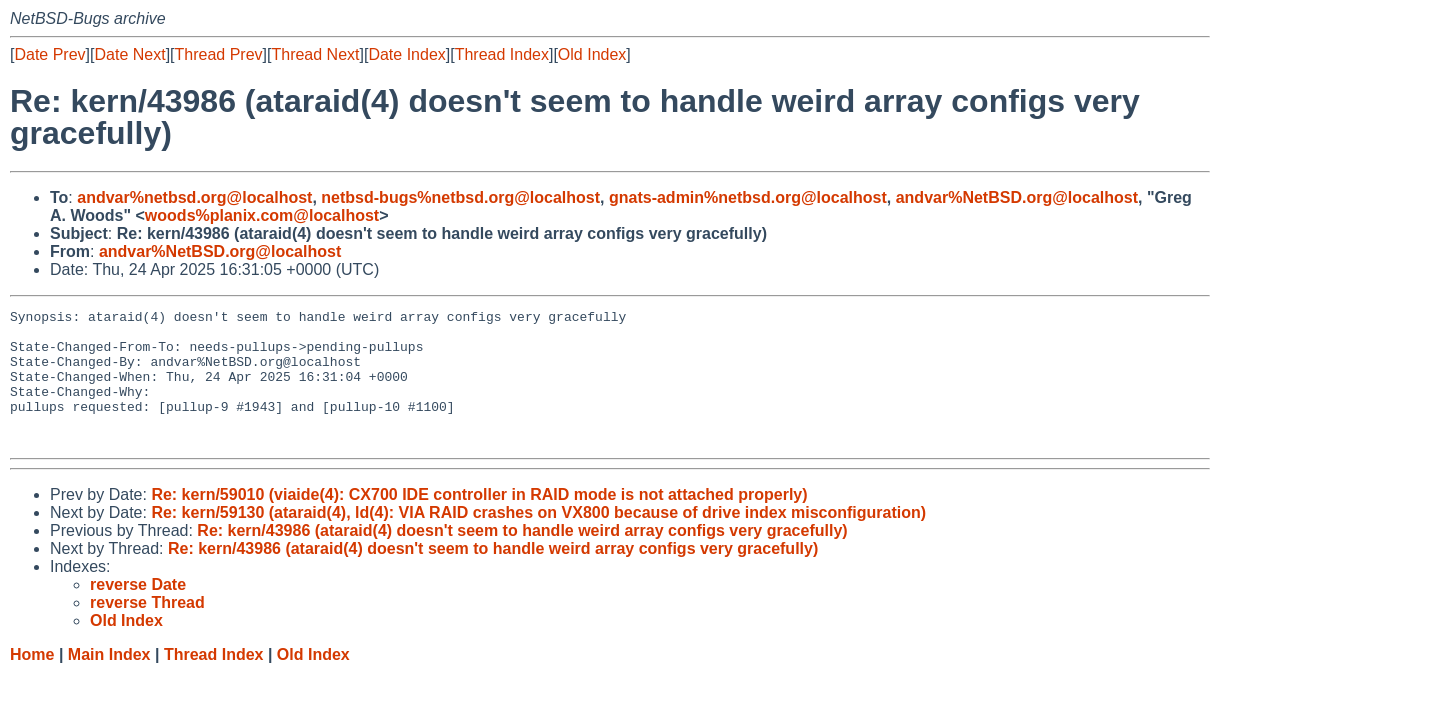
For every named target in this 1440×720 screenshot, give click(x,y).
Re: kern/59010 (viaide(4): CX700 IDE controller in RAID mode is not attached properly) (479, 521)
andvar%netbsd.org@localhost (194, 197)
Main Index (109, 681)
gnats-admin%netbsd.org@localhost (748, 197)
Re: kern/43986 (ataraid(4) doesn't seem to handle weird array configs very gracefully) (522, 557)
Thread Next (315, 54)
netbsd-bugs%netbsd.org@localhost (460, 197)
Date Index (406, 54)
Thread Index (502, 54)
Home (32, 681)
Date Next (129, 54)
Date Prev (49, 54)
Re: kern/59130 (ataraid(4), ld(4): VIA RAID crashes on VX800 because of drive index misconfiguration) (538, 539)
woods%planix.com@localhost (262, 215)
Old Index (592, 54)
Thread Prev (219, 54)
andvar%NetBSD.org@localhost (1017, 197)
